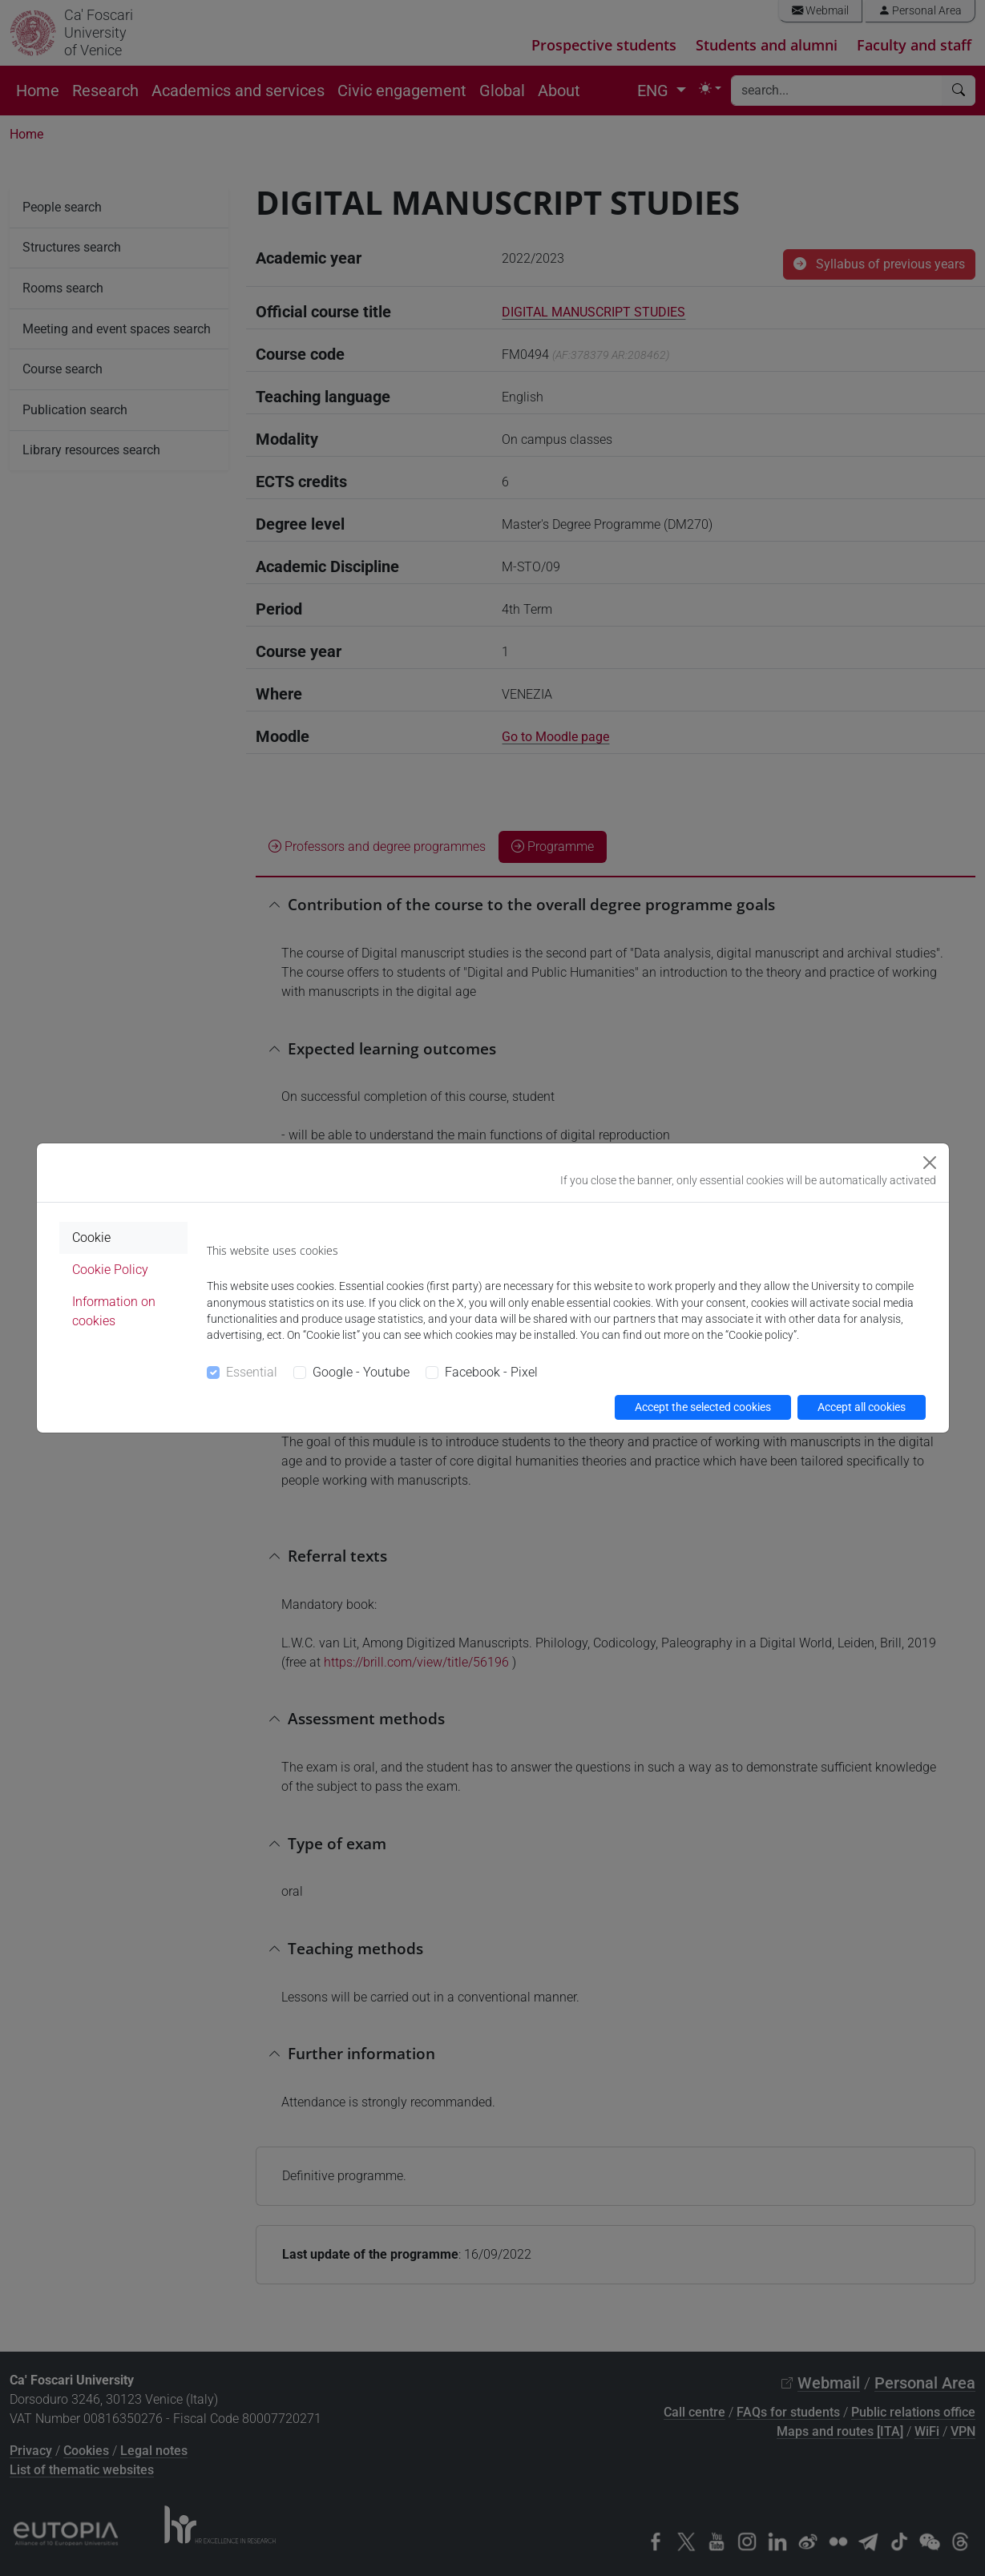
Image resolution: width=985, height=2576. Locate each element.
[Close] (930, 1162)
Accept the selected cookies (703, 1407)
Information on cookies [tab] (113, 1311)
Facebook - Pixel (491, 1372)
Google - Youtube (361, 1372)
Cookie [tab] (91, 1237)
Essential (251, 1372)
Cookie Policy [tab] (110, 1269)
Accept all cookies (861, 1407)
